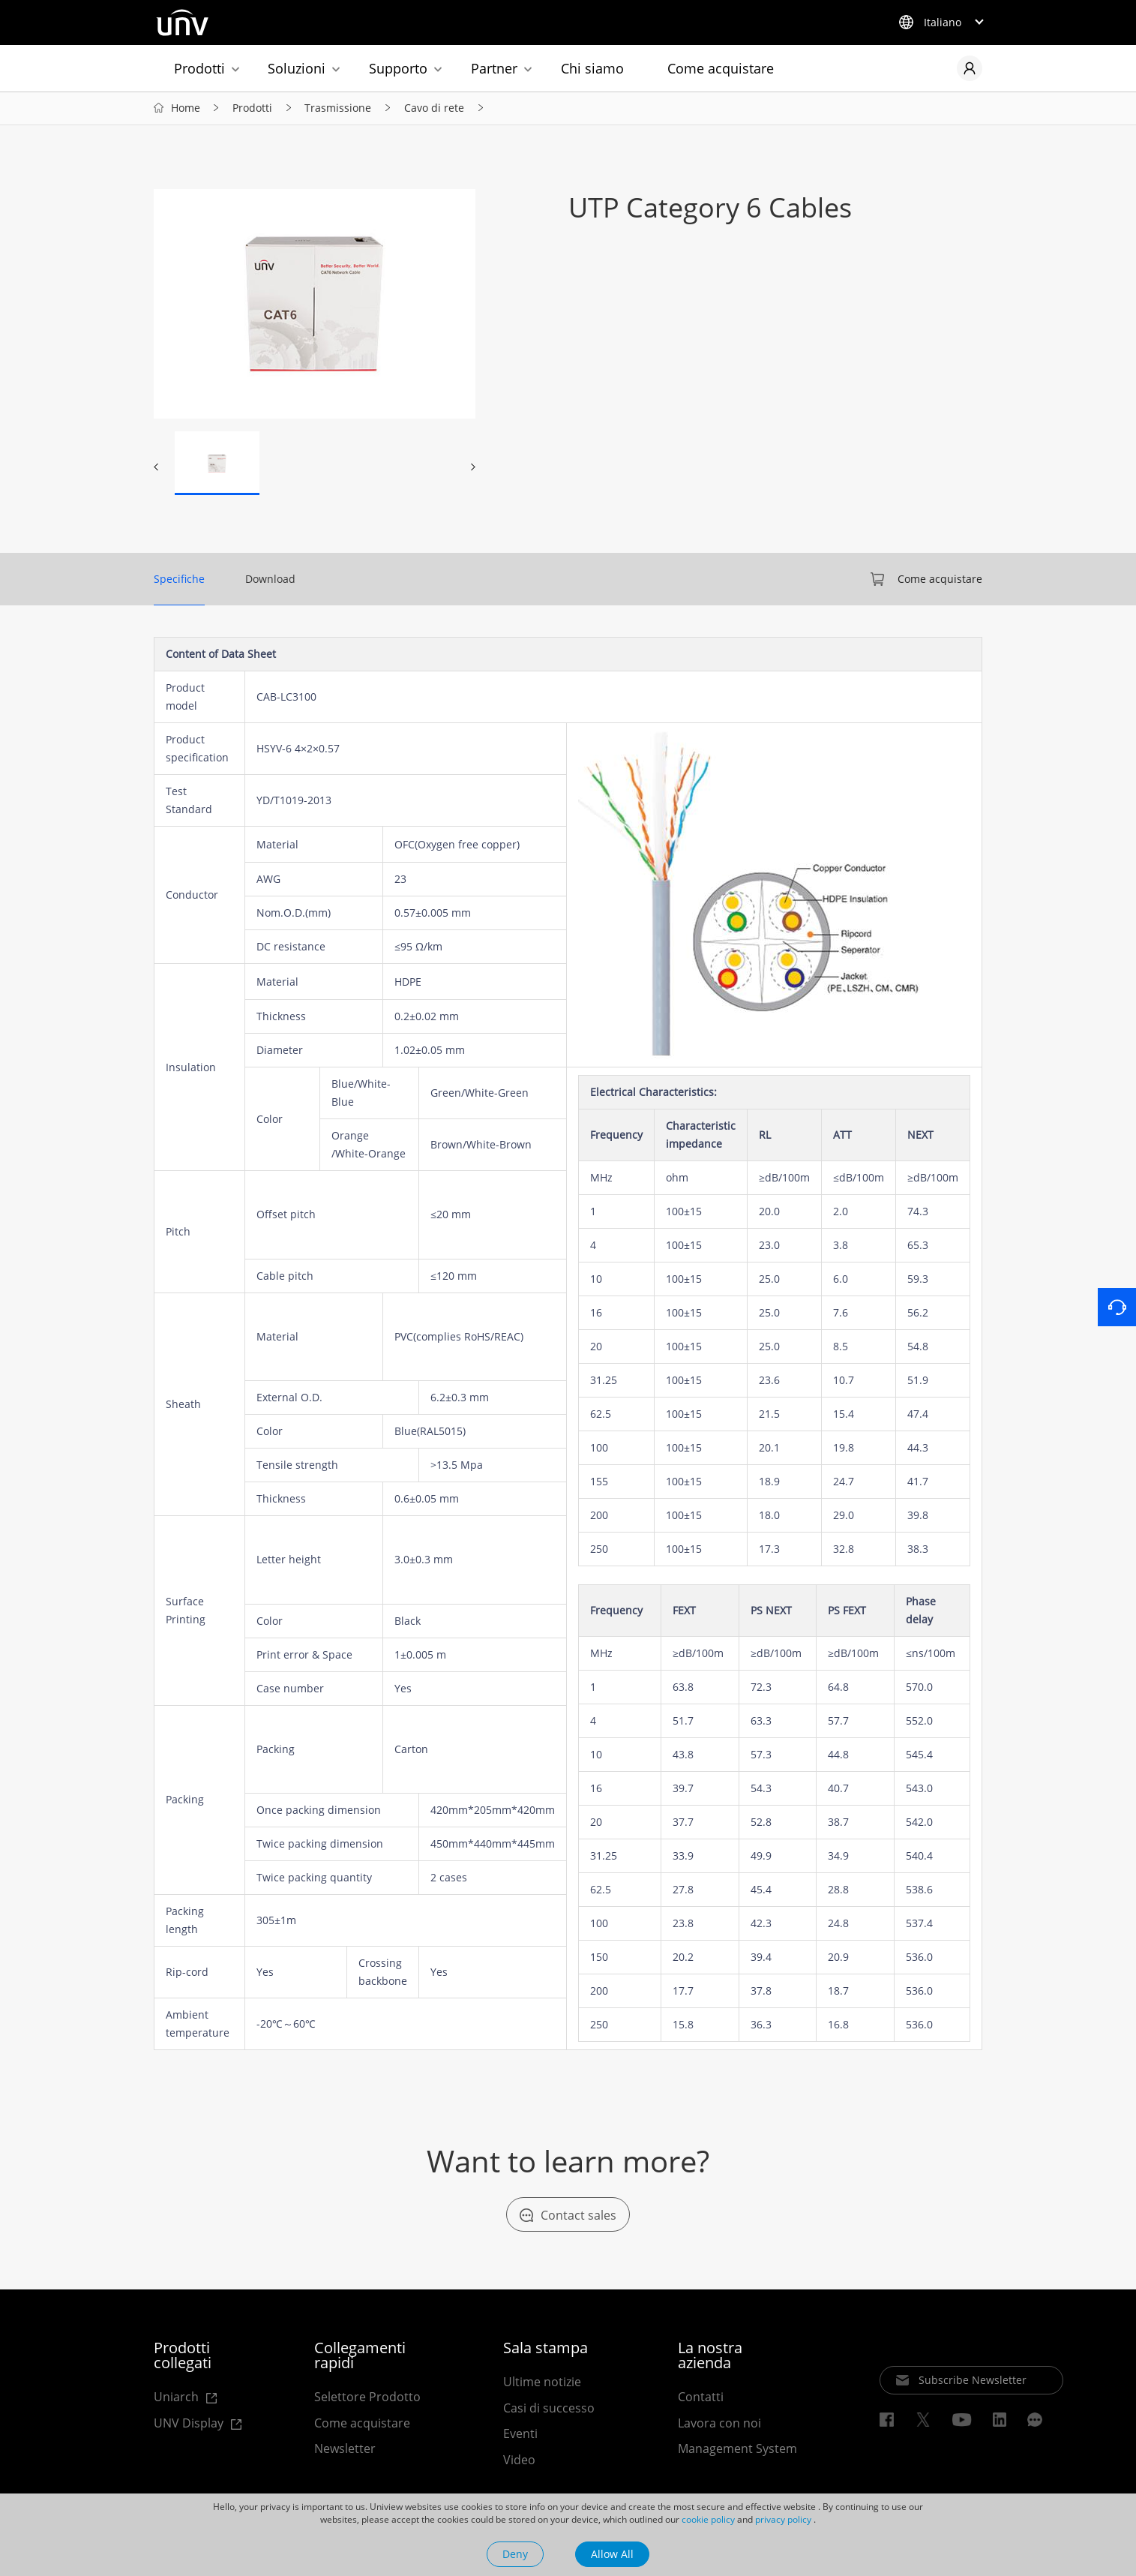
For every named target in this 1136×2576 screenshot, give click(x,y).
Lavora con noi (719, 2424)
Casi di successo (549, 2409)
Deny (515, 2554)
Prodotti (199, 68)
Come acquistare (720, 68)
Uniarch (185, 2398)
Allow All (612, 2554)
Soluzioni (296, 68)
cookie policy (708, 2519)
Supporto (398, 68)
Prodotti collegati (182, 2357)
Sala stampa (545, 2349)
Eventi (520, 2436)
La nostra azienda (710, 2357)
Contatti (701, 2398)
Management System (737, 2451)
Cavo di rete (434, 109)
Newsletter (345, 2451)
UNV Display (193, 2425)
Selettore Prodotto (367, 2398)
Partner (494, 68)
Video (519, 2461)
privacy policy (783, 2519)
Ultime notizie (542, 2383)
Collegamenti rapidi (360, 2357)
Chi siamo (592, 68)
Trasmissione (337, 109)
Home (185, 109)
